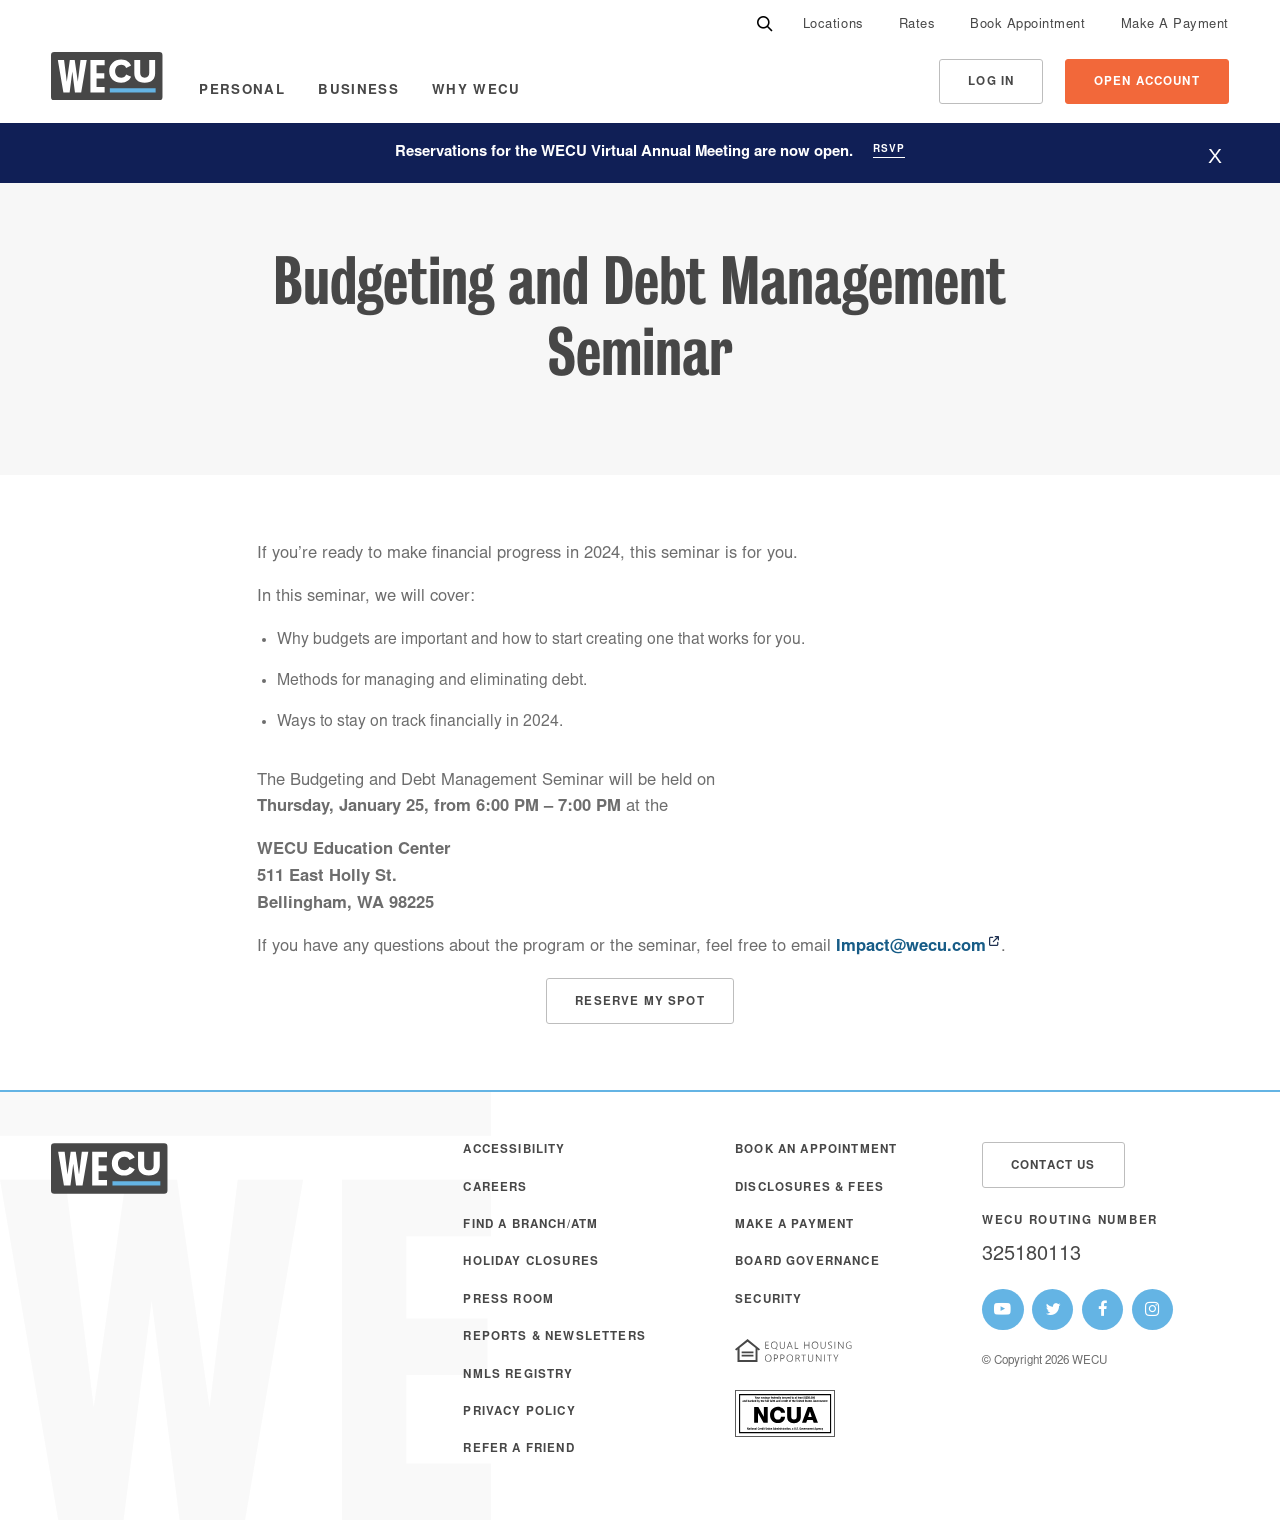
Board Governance (807, 1262)
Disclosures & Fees (809, 1188)
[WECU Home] (106, 81)
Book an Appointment (816, 1150)
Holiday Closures (531, 1262)
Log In (991, 82)
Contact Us (1053, 1166)
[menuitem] (833, 25)
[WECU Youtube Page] (1003, 1310)
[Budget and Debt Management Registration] (639, 1001)
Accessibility (514, 1150)
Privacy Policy (519, 1412)
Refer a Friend (518, 1449)
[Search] (765, 25)
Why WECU (476, 91)
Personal (242, 91)
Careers (495, 1188)
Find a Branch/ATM (530, 1225)
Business (358, 91)
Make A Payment (1175, 25)
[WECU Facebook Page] (1103, 1310)
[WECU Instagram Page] (1153, 1310)
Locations (833, 25)
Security (768, 1300)
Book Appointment (1027, 25)
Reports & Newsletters (554, 1337)
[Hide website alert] (1215, 156)
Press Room (508, 1300)
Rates (917, 25)
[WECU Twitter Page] (1053, 1310)
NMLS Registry (518, 1375)
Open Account (1147, 82)
